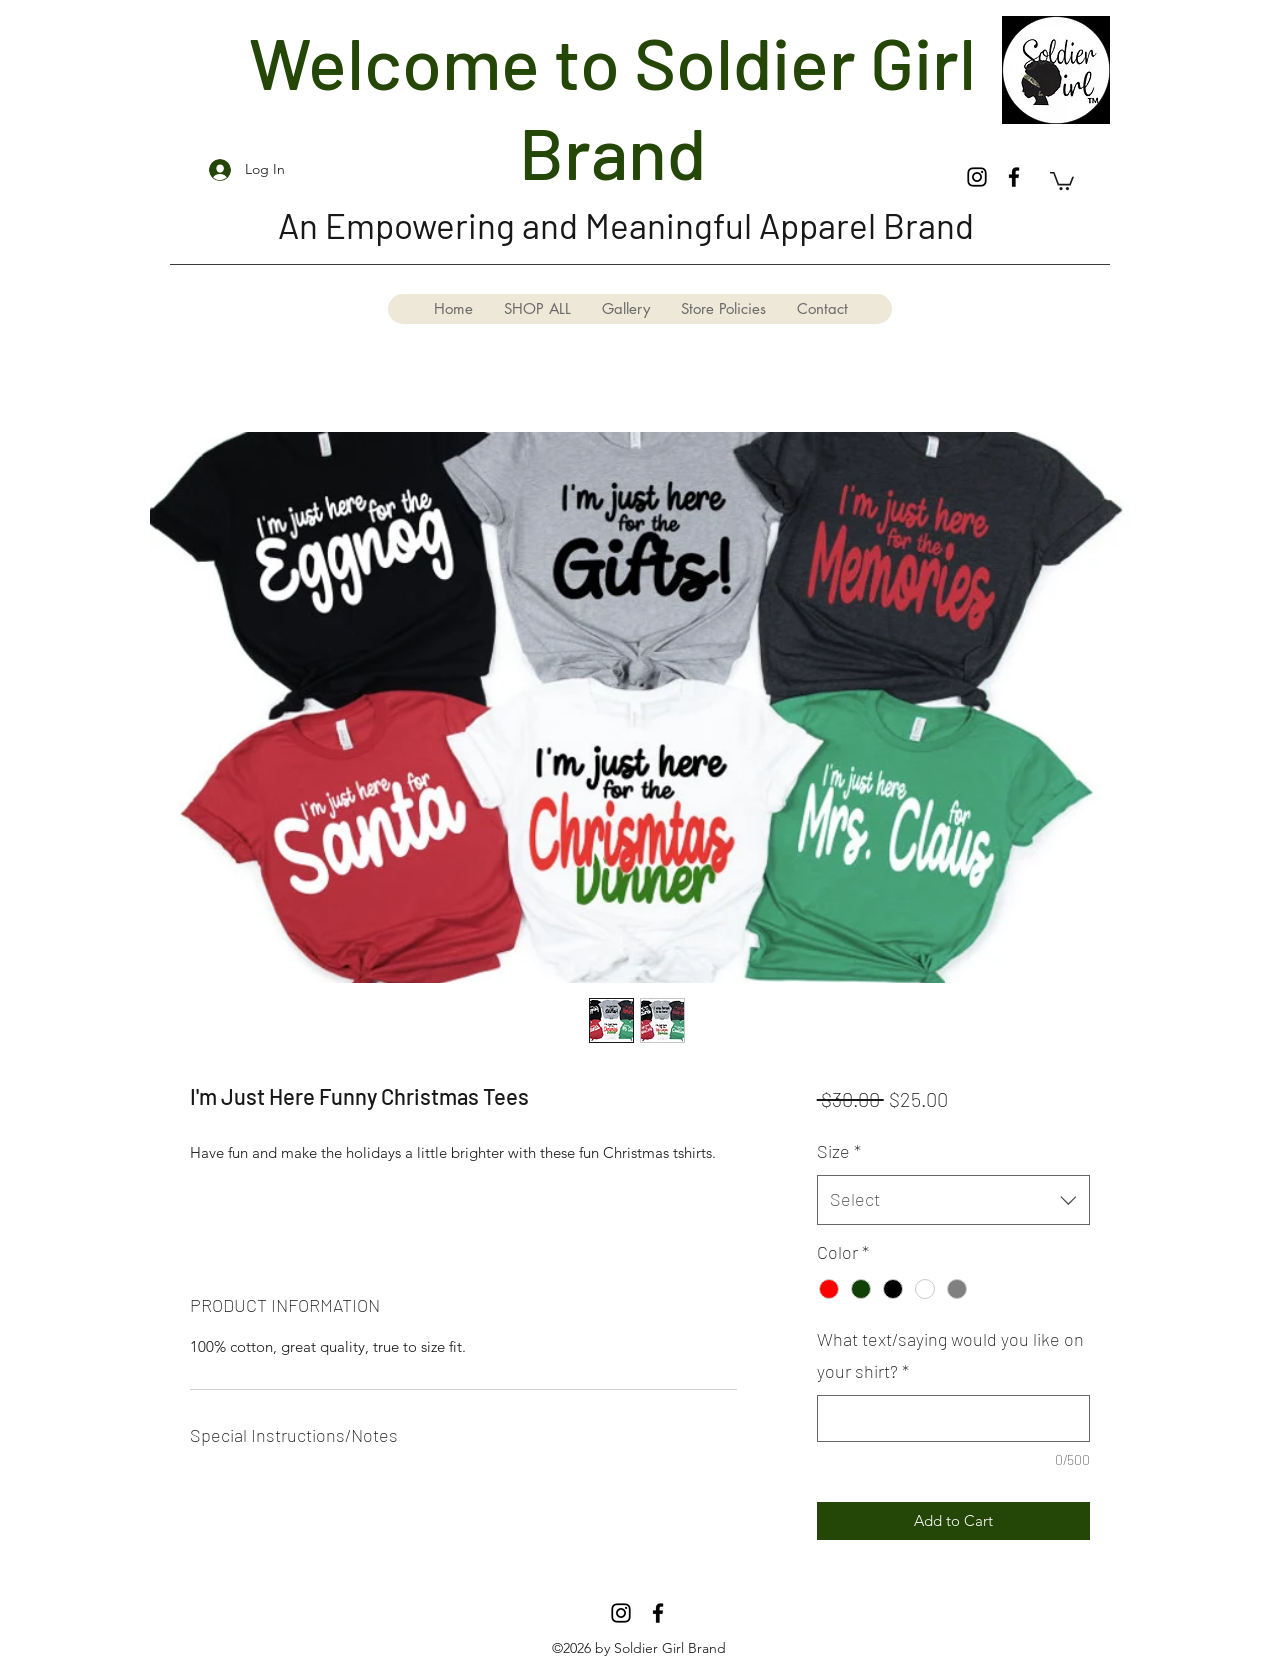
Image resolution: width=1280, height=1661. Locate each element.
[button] (1062, 180)
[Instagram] (977, 177)
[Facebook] (1014, 177)
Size (839, 1151)
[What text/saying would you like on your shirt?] (953, 1418)
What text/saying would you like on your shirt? (950, 1355)
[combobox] (953, 1200)
